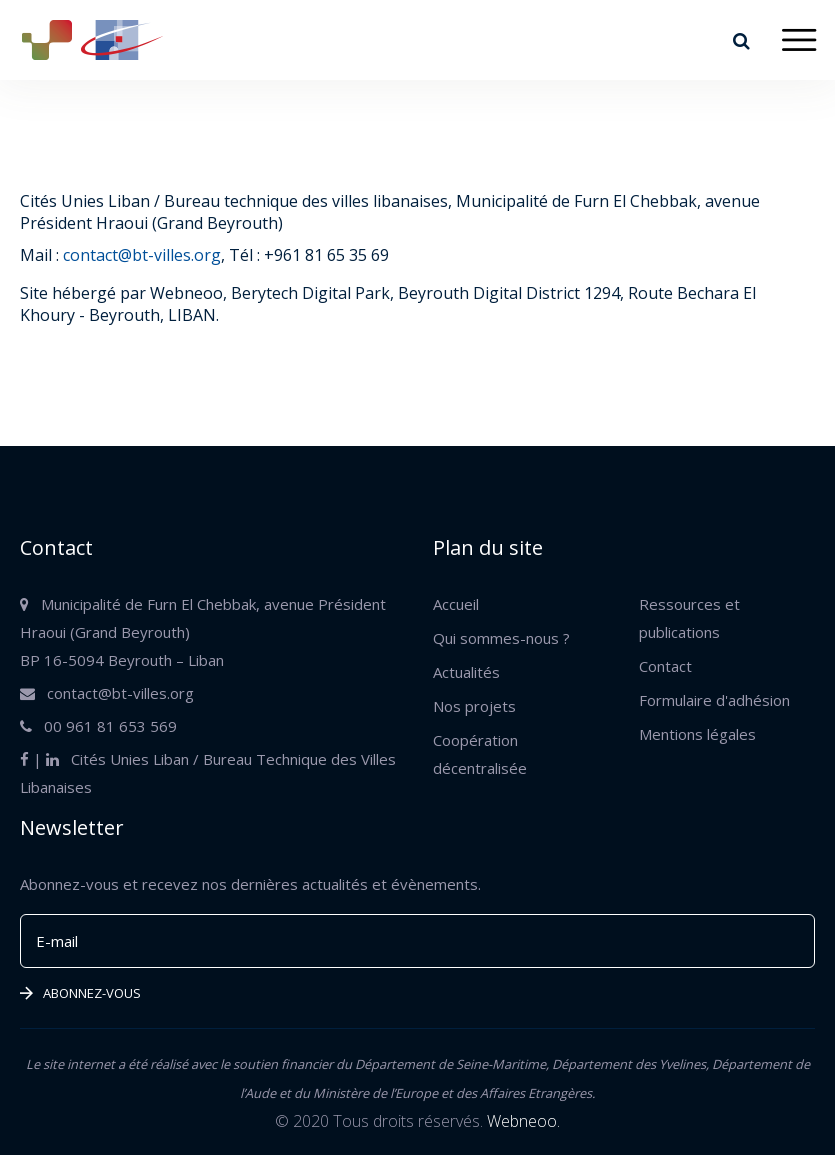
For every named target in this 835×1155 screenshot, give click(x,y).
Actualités (466, 672)
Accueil (456, 604)
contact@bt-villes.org (142, 255)
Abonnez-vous (80, 993)
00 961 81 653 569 (98, 726)
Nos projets (474, 706)
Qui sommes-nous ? (501, 638)
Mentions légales (697, 734)
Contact (665, 666)
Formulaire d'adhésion (714, 700)
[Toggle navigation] (798, 41)
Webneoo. (523, 1121)
